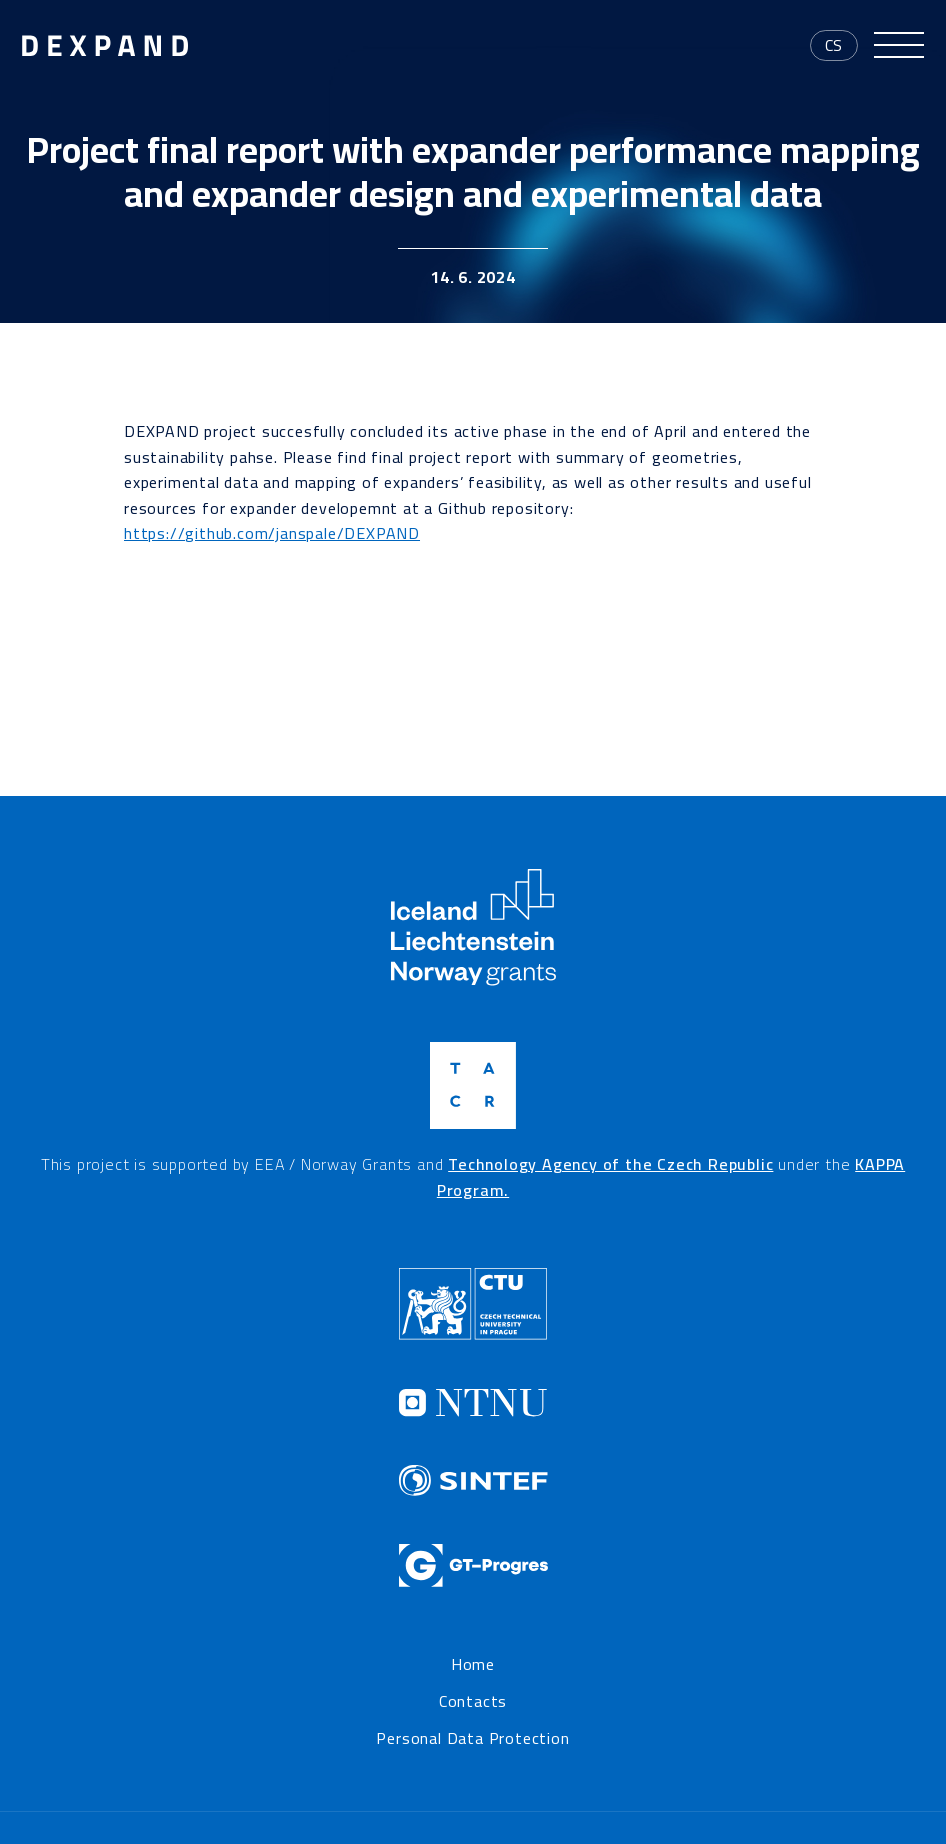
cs (834, 45)
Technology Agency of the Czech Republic (610, 1164)
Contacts (473, 1702)
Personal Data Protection (472, 1739)
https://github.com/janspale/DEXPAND (272, 533)
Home (473, 1665)
